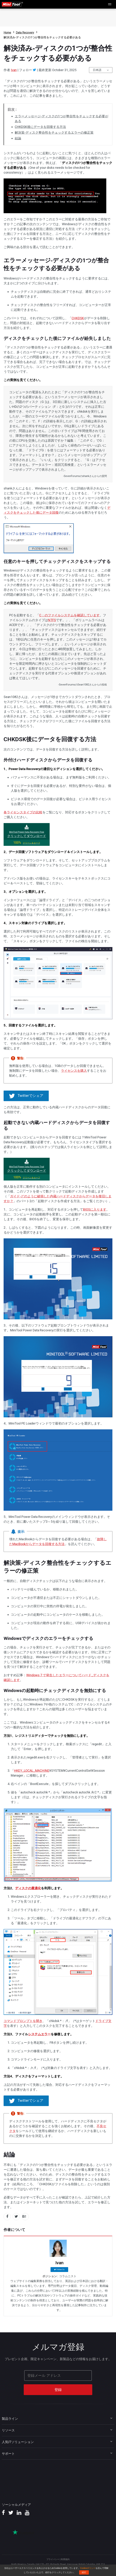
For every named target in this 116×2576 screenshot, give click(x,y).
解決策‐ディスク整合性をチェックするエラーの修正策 (54, 132)
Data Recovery (25, 32)
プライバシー (52, 2559)
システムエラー (39, 2034)
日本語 (97, 70)
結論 (18, 138)
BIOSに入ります (94, 1209)
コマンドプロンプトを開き (23, 2021)
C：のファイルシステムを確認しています (69, 615)
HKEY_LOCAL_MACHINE (31, 1770)
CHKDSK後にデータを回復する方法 (40, 127)
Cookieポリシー (87, 2568)
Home (7, 32)
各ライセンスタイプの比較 (23, 812)
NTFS (52, 620)
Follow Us (60, 2270)
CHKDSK (78, 318)
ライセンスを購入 (74, 1070)
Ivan (14, 70)
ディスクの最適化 (28, 1888)
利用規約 (65, 2559)
